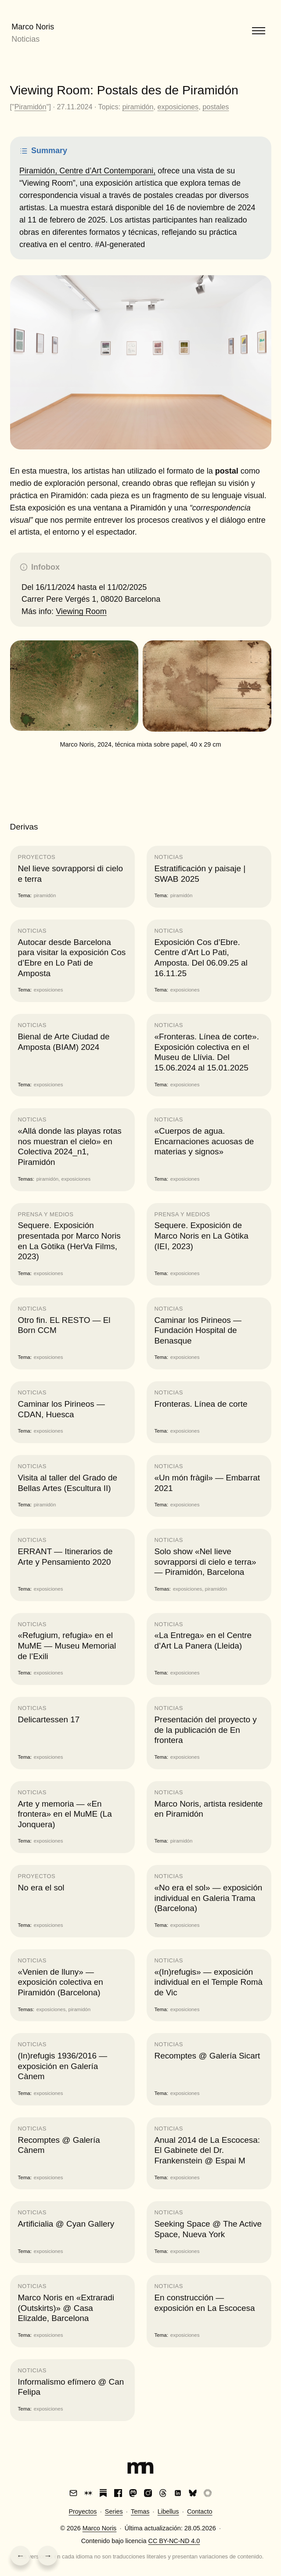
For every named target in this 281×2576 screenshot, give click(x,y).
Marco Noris (32, 26)
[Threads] (162, 2493)
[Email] (73, 2493)
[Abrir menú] (258, 30)
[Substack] (103, 2493)
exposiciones (178, 107)
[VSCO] (207, 2493)
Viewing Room (81, 611)
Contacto (200, 2511)
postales (215, 107)
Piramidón (30, 107)
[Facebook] (118, 2493)
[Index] (140, 2469)
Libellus (168, 2511)
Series (114, 2511)
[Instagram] (148, 2493)
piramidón (137, 107)
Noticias (25, 39)
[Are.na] (88, 2493)
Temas (140, 2511)
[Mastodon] (133, 2493)
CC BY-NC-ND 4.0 (174, 2540)
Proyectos (82, 2511)
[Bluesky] (192, 2493)
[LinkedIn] (177, 2493)
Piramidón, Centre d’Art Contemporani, (87, 170)
